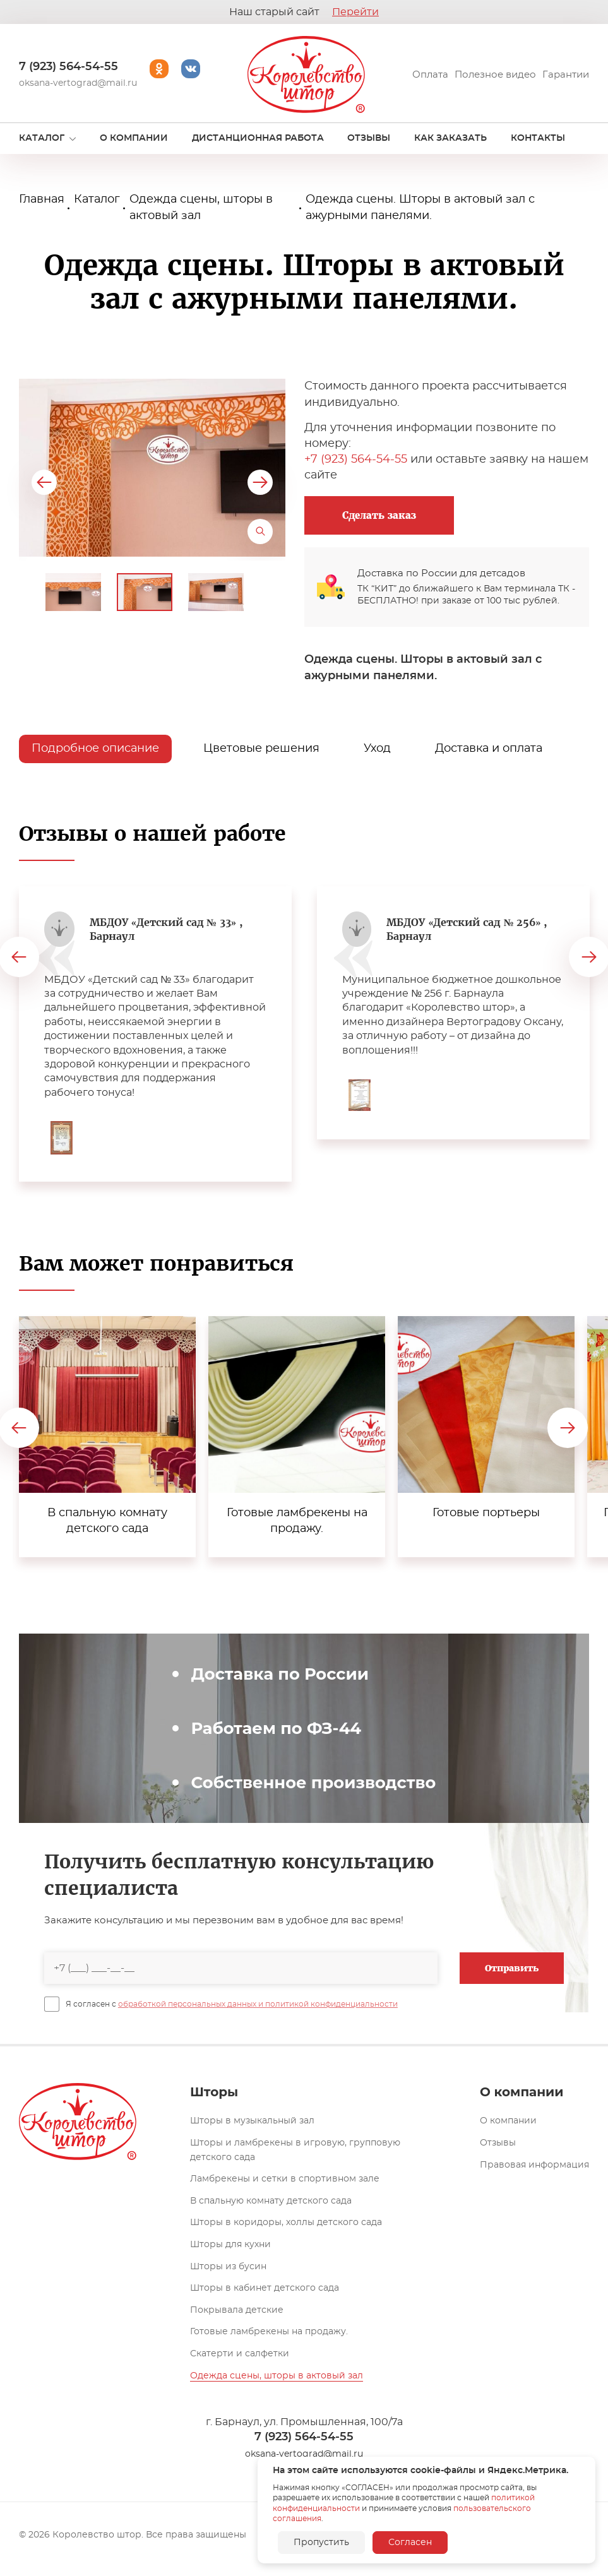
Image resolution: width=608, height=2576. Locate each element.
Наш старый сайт (304, 12)
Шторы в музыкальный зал (252, 2120)
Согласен (410, 2542)
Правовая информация (534, 2165)
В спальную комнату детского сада (271, 2201)
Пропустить (321, 2542)
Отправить (512, 1968)
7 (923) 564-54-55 (68, 67)
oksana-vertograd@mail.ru (78, 83)
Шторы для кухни (230, 2244)
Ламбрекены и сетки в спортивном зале (284, 2179)
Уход (377, 748)
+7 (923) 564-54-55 (355, 459)
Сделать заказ (379, 515)
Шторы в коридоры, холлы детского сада (286, 2222)
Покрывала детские (236, 2310)
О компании (508, 2120)
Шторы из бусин (228, 2266)
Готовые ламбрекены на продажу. (269, 2331)
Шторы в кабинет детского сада (264, 2288)
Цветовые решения (261, 748)
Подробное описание (95, 748)
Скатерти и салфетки (239, 2353)
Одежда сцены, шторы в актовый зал (276, 2375)
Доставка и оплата (488, 748)
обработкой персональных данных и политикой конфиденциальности (258, 2004)
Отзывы (498, 2143)
